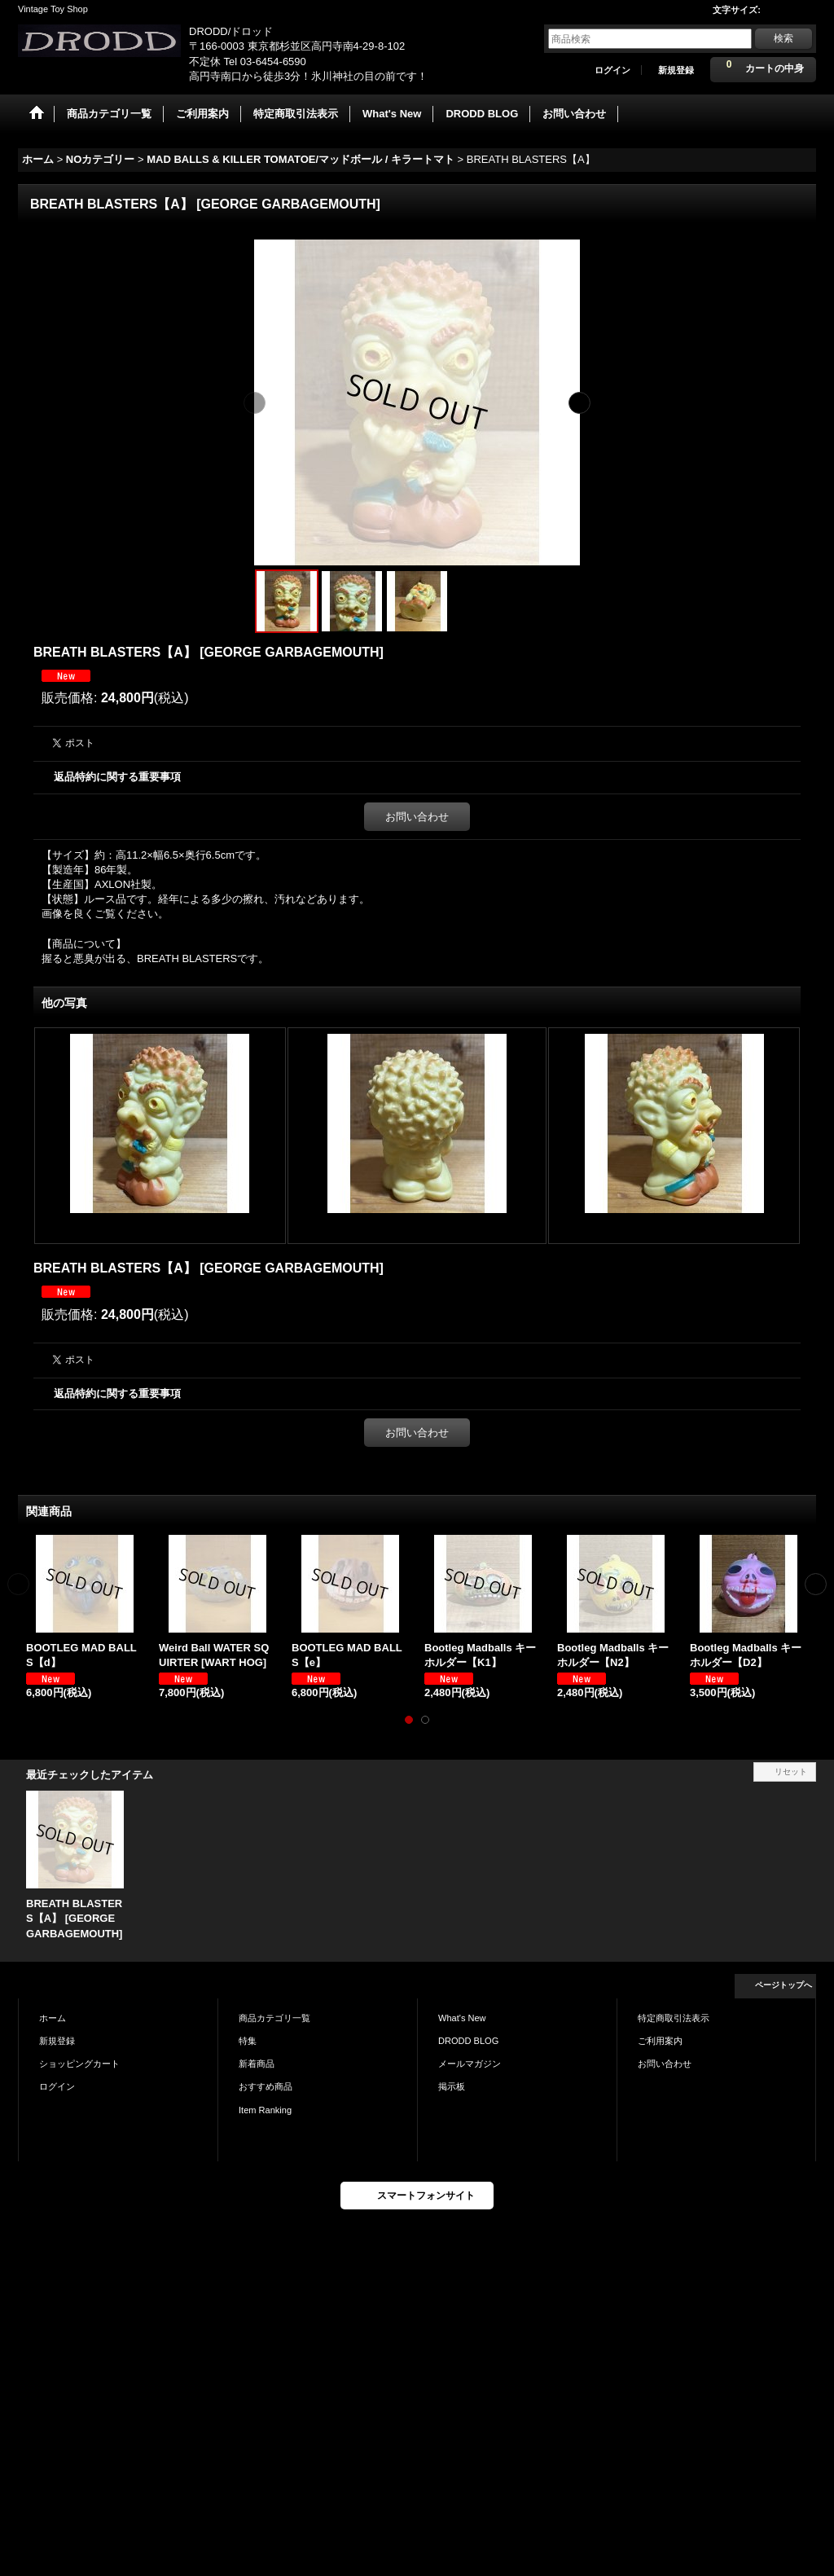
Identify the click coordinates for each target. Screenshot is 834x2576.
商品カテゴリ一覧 (274, 2018)
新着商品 (256, 2063)
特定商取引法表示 (673, 2018)
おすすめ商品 (265, 2086)
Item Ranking (265, 2110)
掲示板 (451, 2086)
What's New (462, 2018)
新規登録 (676, 70)
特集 (248, 2041)
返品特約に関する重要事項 (117, 777)
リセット (791, 1771)
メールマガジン (469, 2063)
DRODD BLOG (468, 2041)
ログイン (612, 70)
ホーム (52, 2018)
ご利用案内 (660, 2041)
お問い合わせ (417, 817)
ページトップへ (783, 1984)
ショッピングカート (79, 2063)
